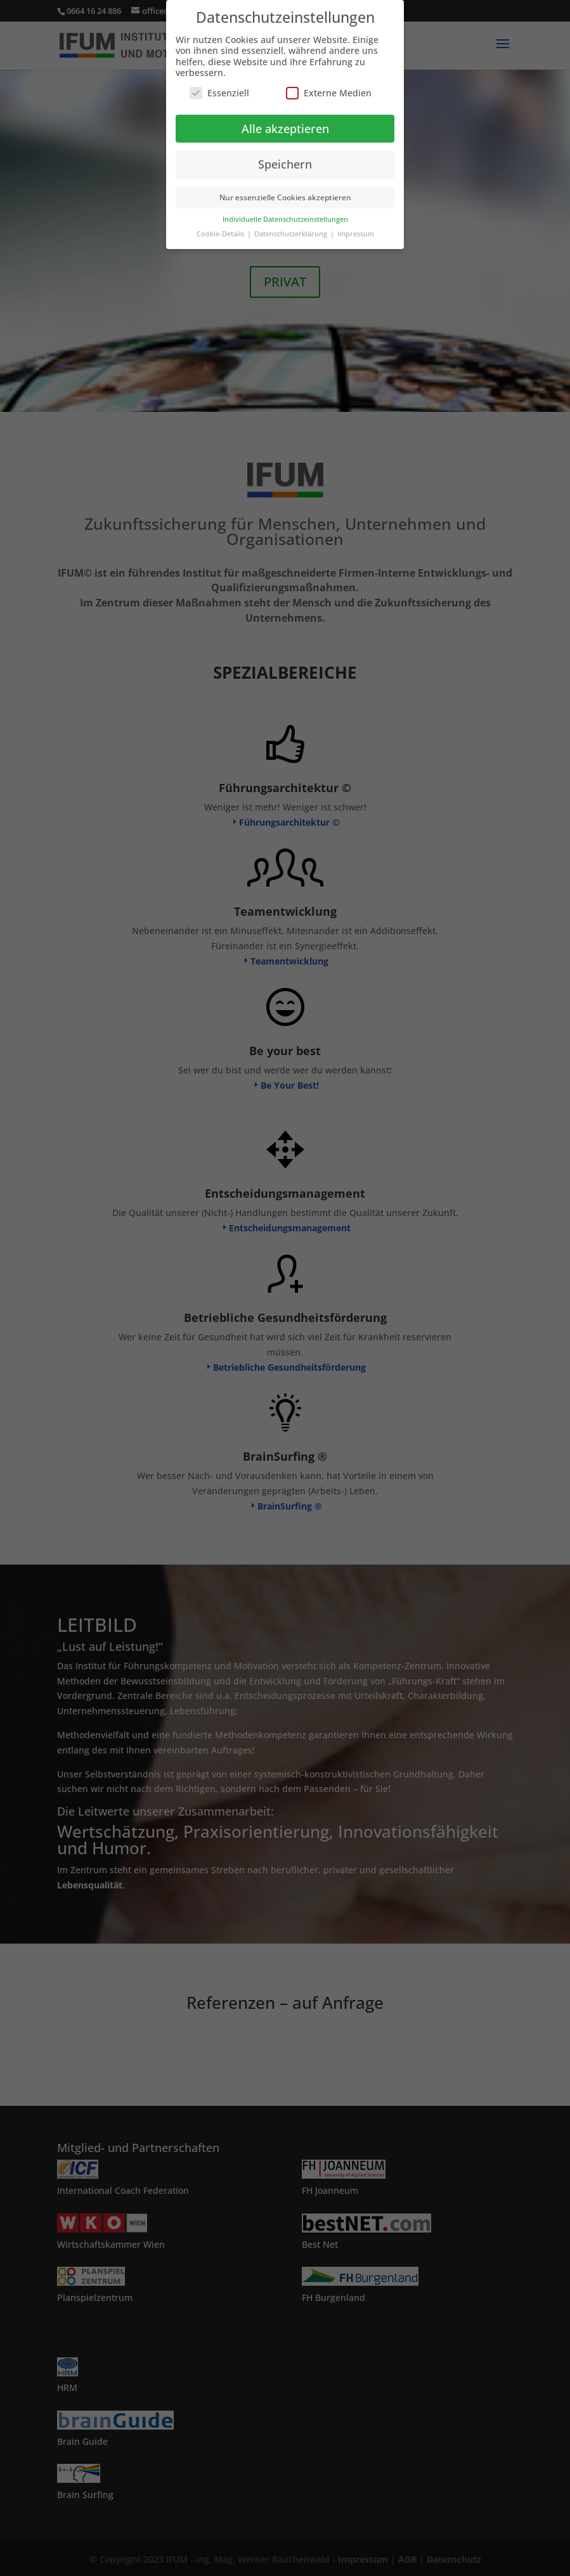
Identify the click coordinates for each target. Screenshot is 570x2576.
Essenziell (219, 93)
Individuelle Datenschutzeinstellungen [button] (285, 219)
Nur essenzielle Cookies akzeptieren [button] (285, 197)
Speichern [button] (285, 164)
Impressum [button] (355, 233)
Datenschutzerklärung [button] (291, 233)
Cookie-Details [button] (221, 233)
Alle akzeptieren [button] (285, 128)
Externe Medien (329, 93)
